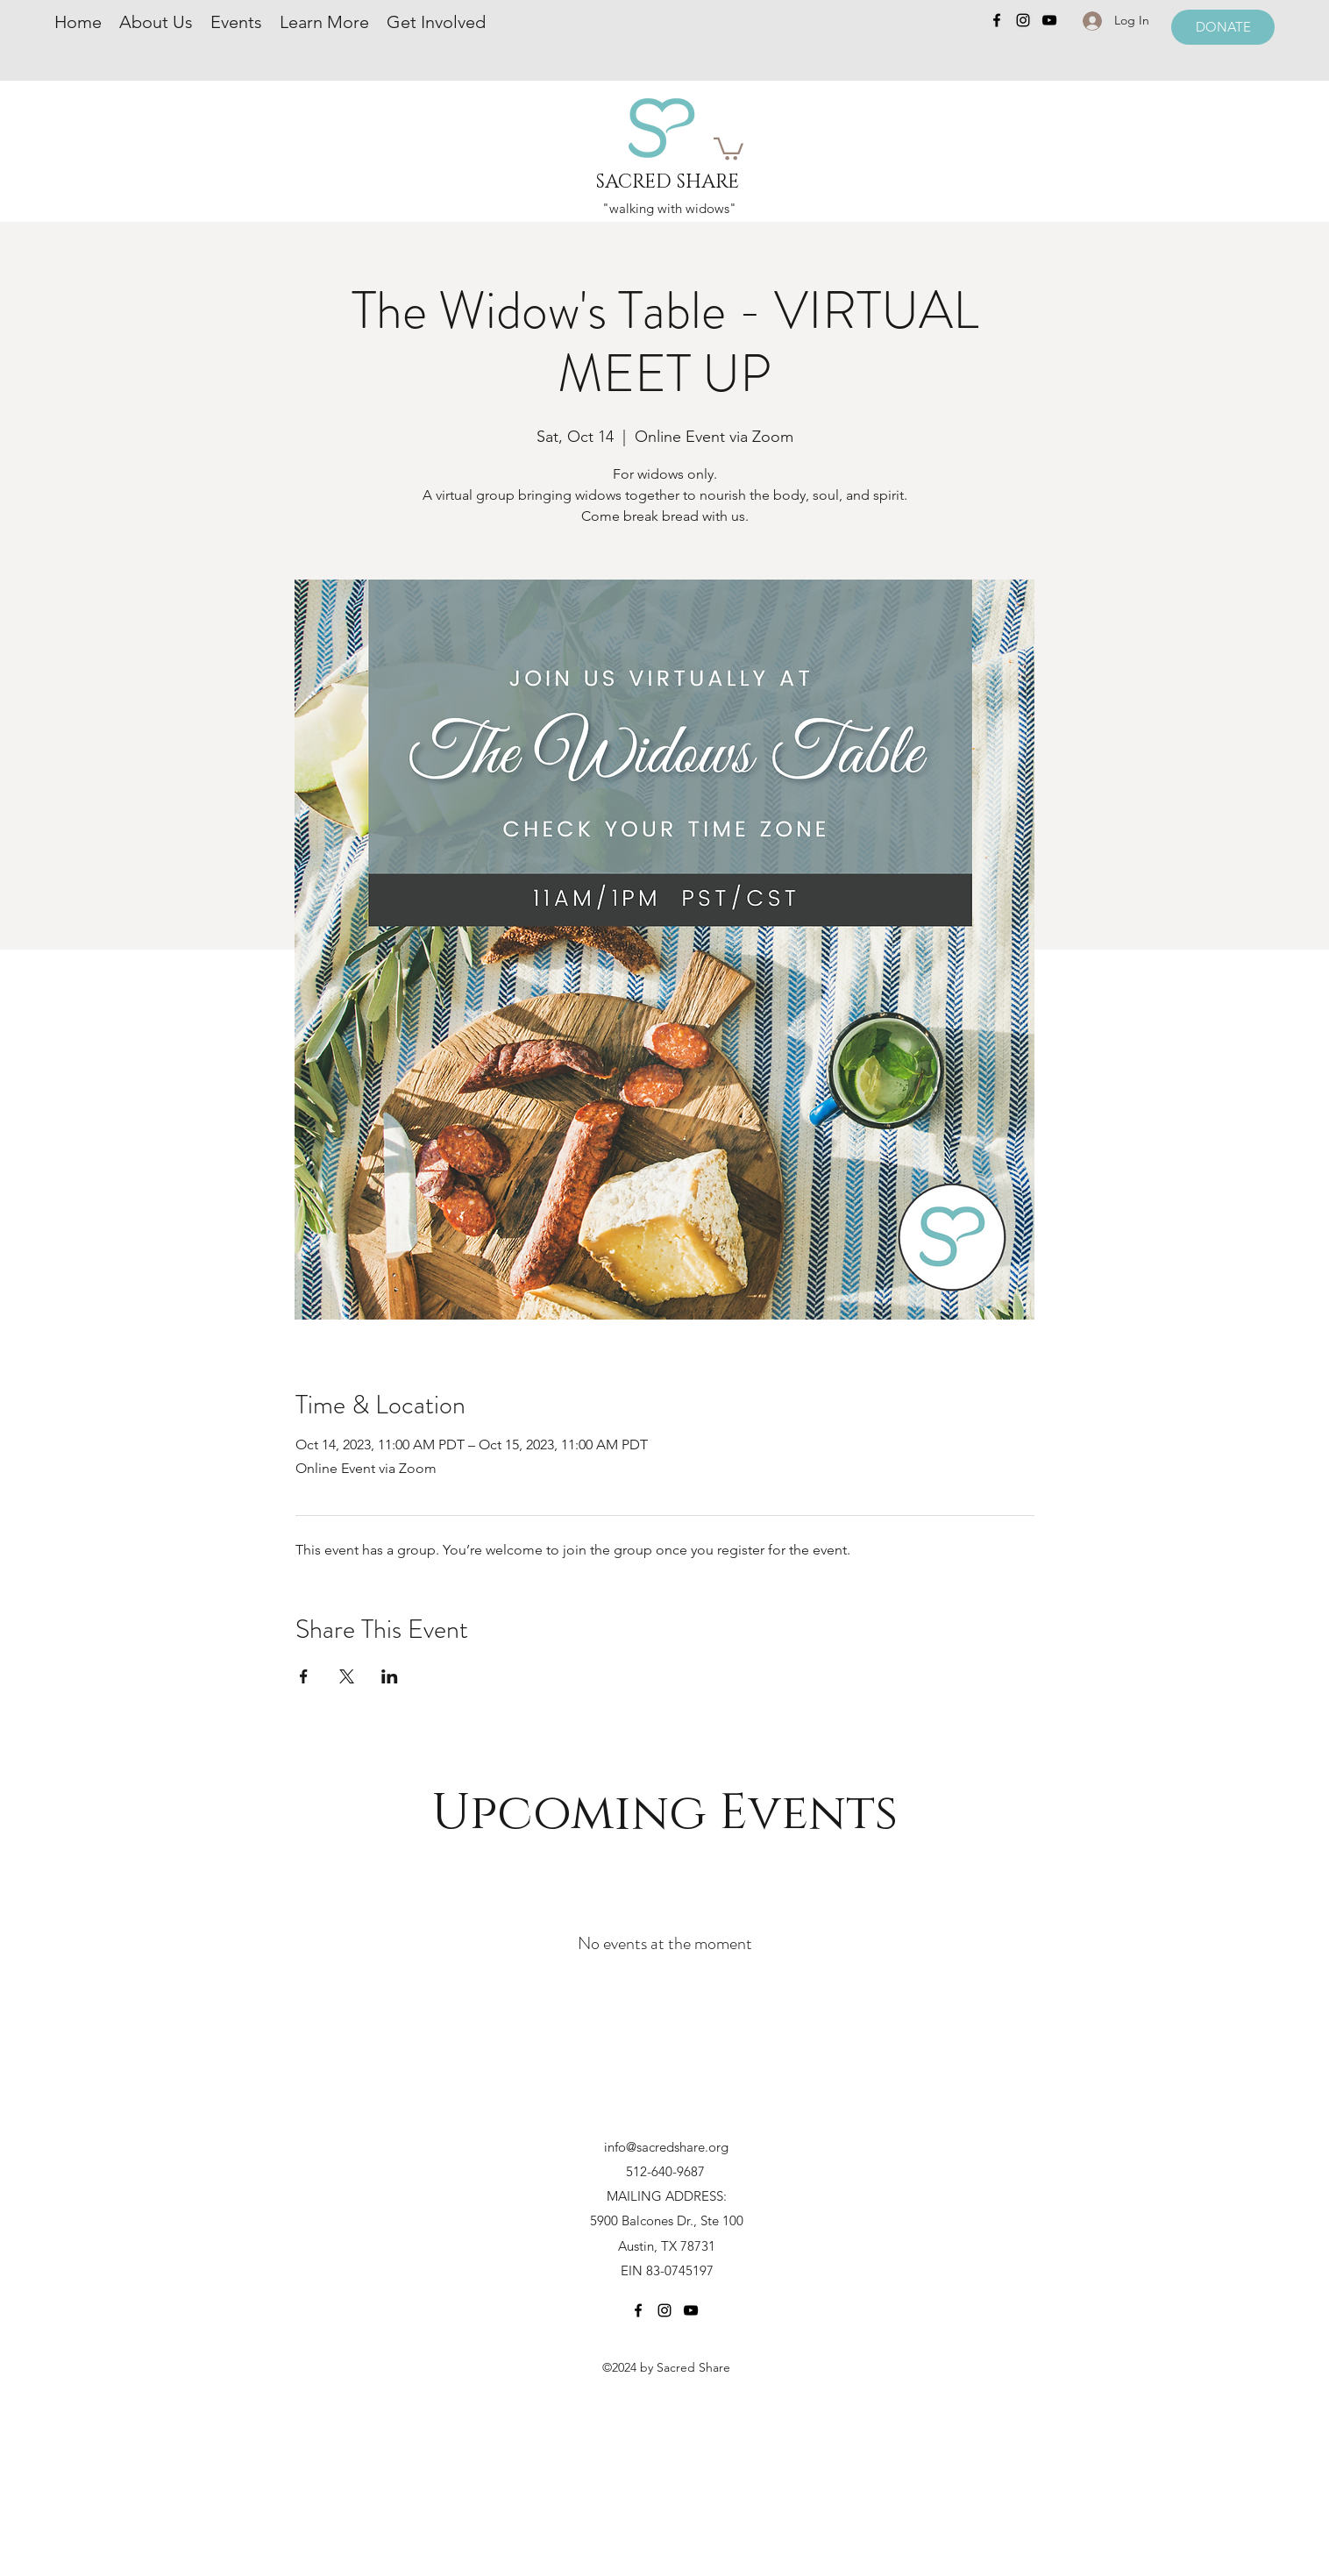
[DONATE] (1223, 27)
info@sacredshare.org (666, 2146)
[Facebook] (997, 20)
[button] (728, 147)
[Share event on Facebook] (303, 1676)
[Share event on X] (346, 1676)
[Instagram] (1023, 20)
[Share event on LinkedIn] (389, 1676)
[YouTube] (1049, 20)
